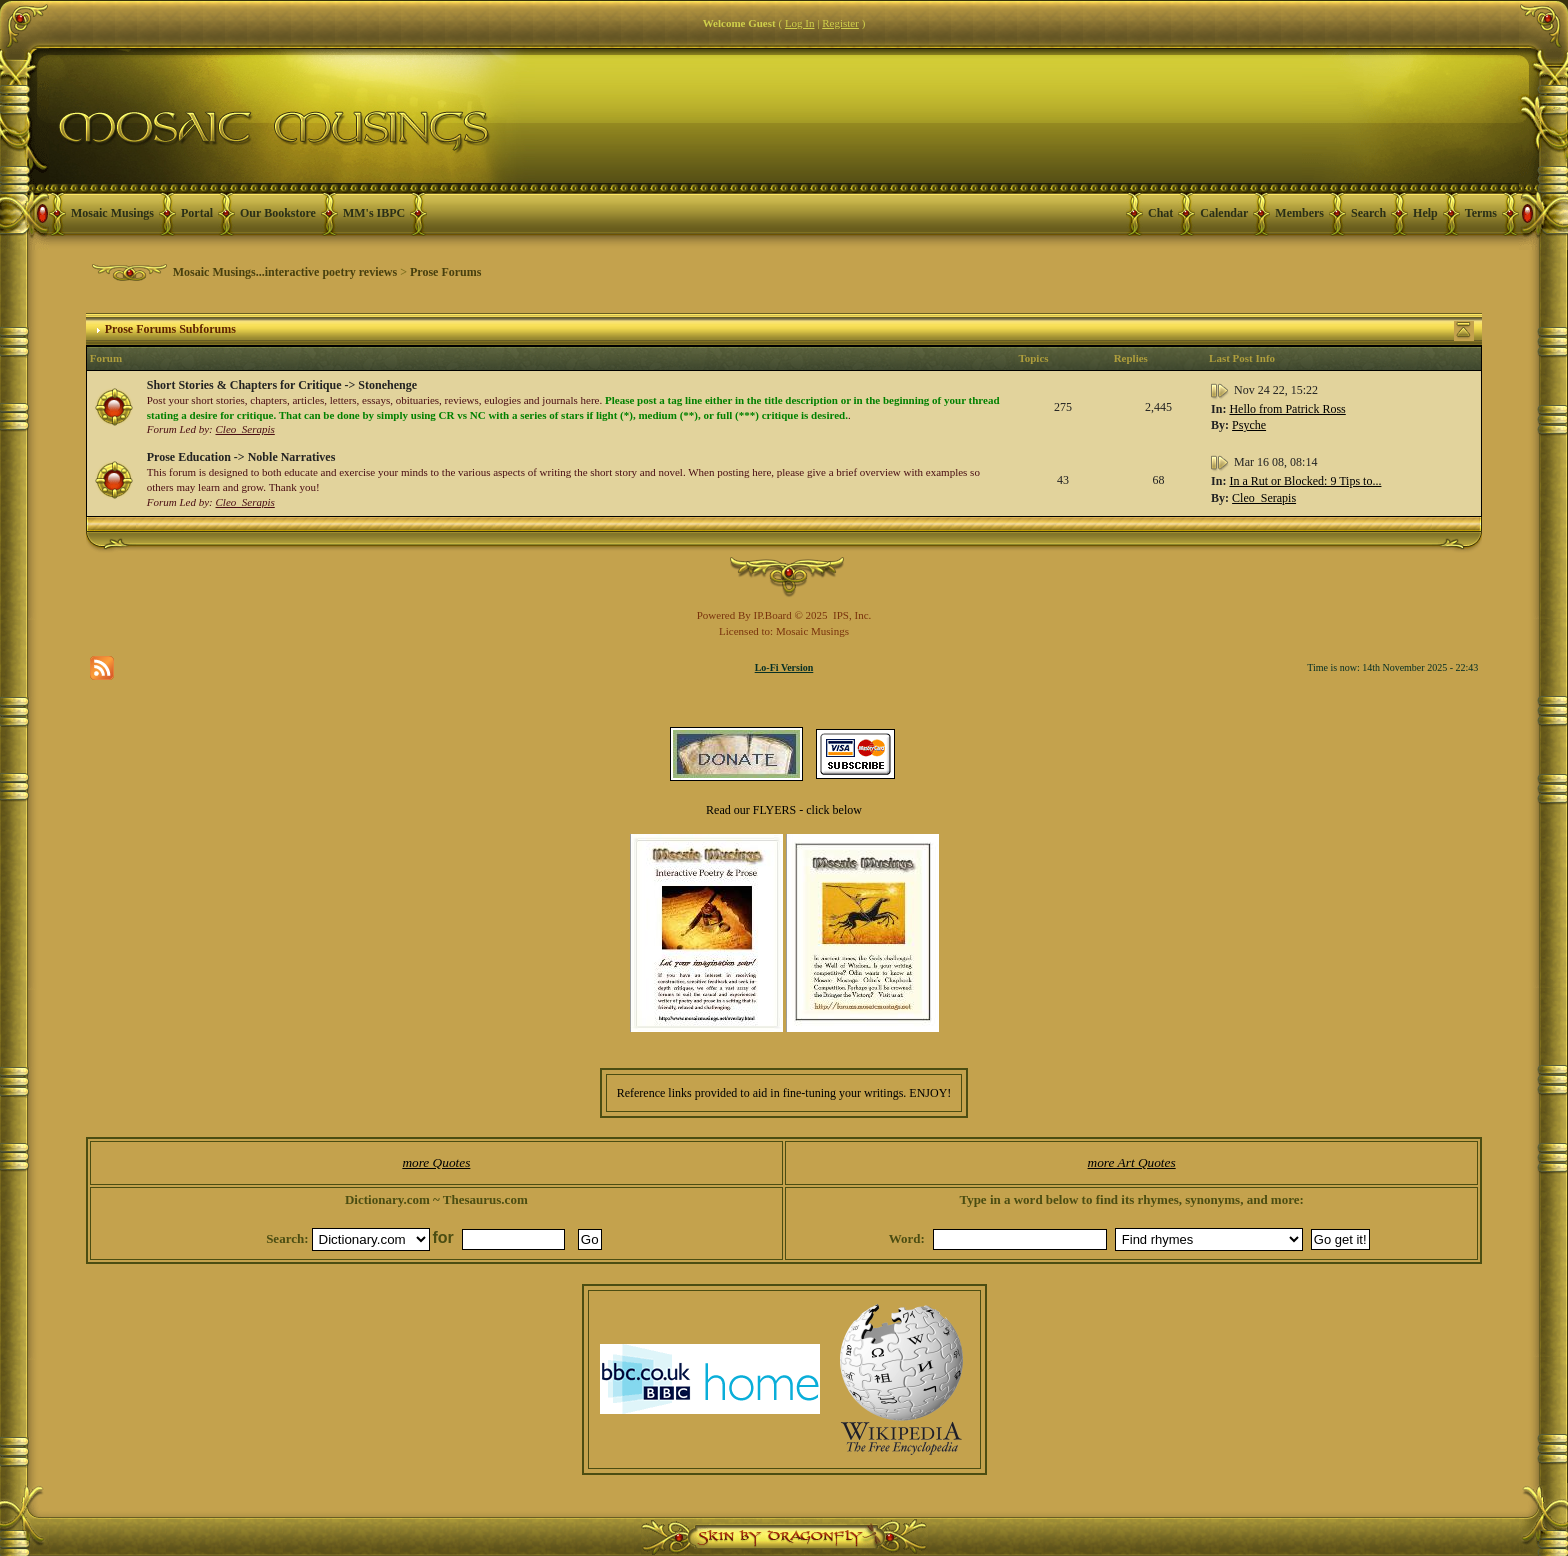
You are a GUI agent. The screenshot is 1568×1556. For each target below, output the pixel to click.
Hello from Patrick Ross (1287, 409)
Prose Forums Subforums (170, 329)
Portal (197, 213)
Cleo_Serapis (245, 429)
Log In (800, 23)
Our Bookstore (278, 213)
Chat (1160, 213)
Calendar (1224, 213)
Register (840, 23)
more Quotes (436, 1162)
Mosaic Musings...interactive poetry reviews (285, 272)
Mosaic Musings (112, 213)
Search (1368, 213)
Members (1299, 213)
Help (1425, 213)
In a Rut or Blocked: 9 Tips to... (1305, 481)
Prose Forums (445, 272)
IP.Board (773, 615)
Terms (1481, 213)
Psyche (1249, 425)
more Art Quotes (1132, 1162)
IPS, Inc (850, 615)
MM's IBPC (374, 213)
